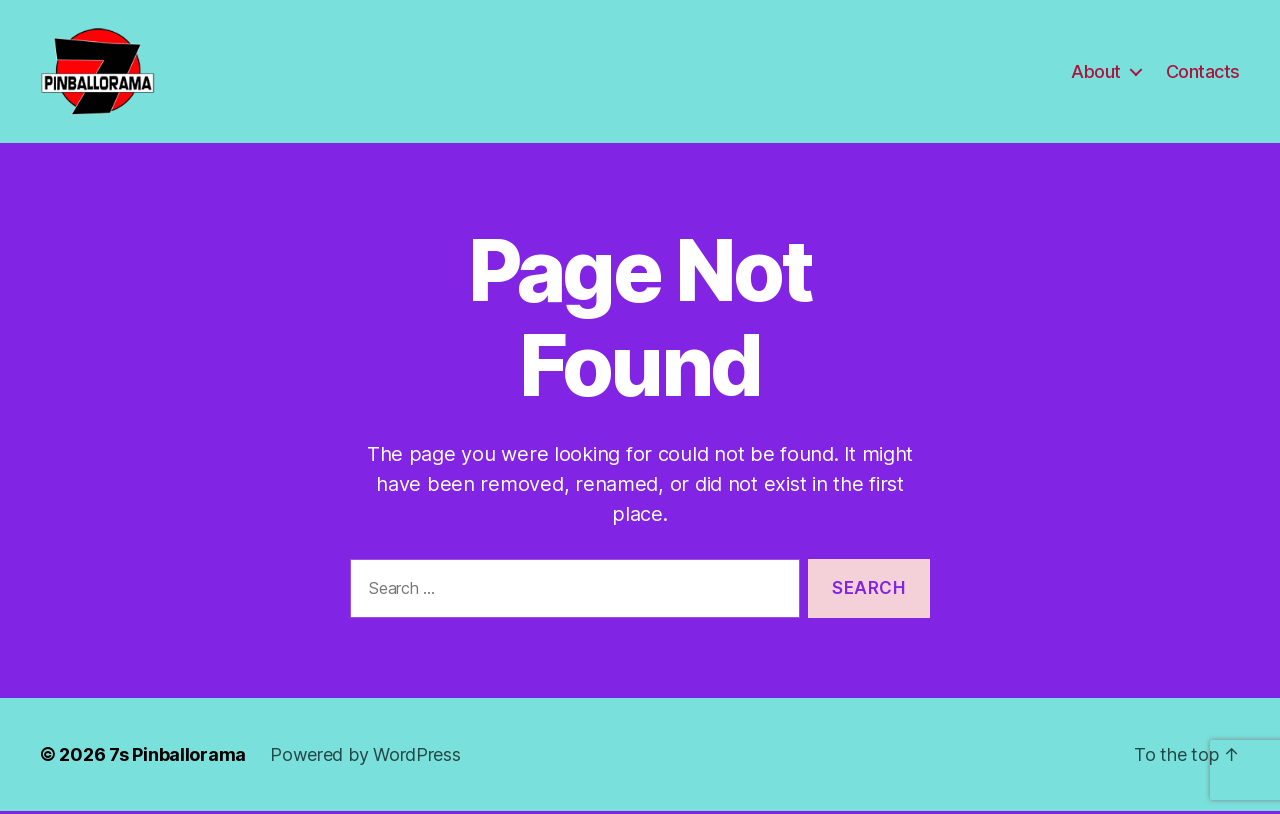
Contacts (1203, 72)
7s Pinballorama (177, 757)
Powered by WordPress (365, 757)
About (1096, 72)
